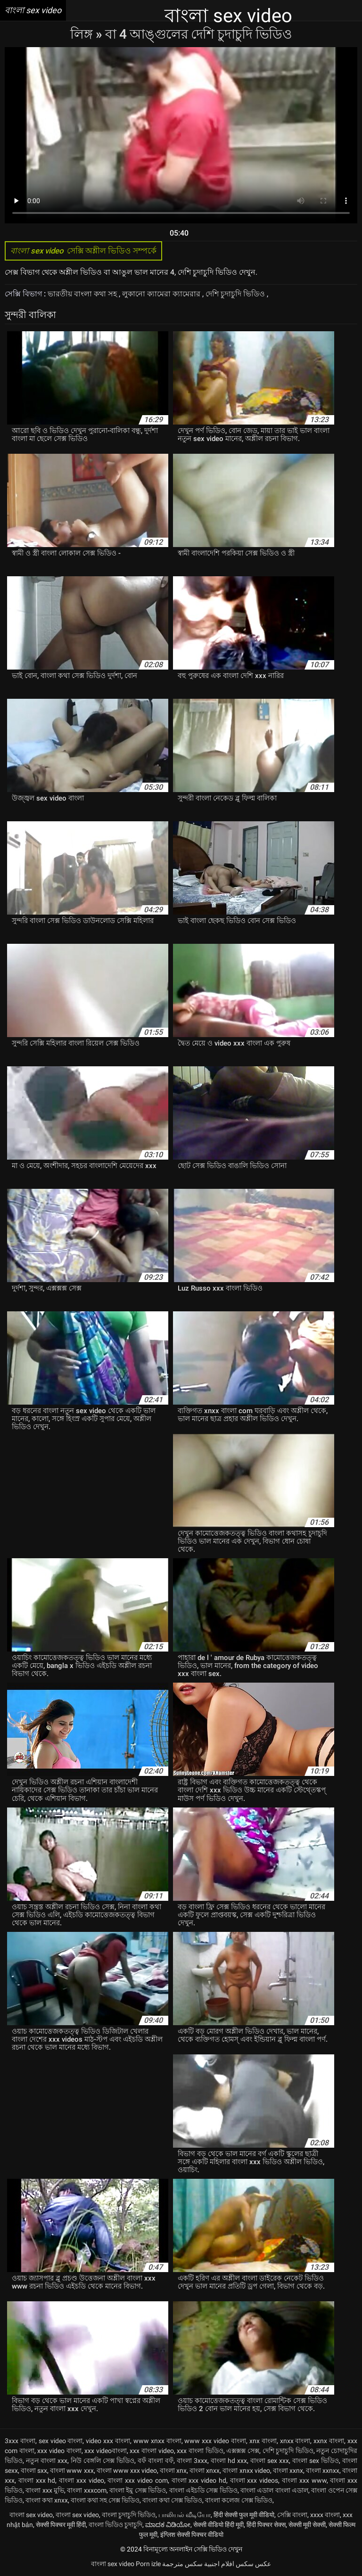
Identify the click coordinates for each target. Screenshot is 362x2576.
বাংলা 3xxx (192, 2460)
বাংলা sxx (34, 2470)
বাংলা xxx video (81, 2480)
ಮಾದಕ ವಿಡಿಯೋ (167, 2524)
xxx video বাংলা (59, 2450)
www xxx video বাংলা (215, 2441)
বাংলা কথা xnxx (46, 2500)
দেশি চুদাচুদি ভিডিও (236, 293)
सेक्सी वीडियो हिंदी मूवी (218, 2524)
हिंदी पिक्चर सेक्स (266, 2524)
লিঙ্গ (83, 34)
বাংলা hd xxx (229, 2460)
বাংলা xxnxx (322, 2470)
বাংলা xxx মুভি (44, 2490)
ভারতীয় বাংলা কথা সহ (83, 293)
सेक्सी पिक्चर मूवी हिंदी (61, 2524)
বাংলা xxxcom (86, 2490)
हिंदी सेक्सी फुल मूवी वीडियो (244, 2515)
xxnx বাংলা (328, 2441)
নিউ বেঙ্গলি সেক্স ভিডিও (102, 2460)
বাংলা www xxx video (127, 2470)
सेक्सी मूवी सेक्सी (307, 2524)
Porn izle (148, 2564)
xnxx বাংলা (295, 2441)
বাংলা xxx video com (137, 2480)
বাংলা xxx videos (254, 2480)
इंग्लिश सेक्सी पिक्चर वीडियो (191, 2534)
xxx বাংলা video (151, 2450)
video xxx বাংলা (108, 2441)
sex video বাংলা (61, 2441)
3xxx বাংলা (20, 2441)
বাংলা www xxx (71, 2470)
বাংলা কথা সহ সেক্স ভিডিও (105, 2500)
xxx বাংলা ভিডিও (200, 2450)
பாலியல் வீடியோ (184, 2515)
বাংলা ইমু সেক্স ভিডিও (137, 2490)
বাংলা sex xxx (269, 2460)
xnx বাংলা (263, 2441)
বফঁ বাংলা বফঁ (155, 2460)
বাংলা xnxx (204, 2470)
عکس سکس (253, 2564)
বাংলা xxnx (288, 2470)
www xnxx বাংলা (157, 2441)
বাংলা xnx (173, 2470)
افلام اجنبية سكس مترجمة (198, 2564)
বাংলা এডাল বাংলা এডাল (274, 2490)
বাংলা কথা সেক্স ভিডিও (172, 2500)
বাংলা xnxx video (246, 2470)
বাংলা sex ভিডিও (315, 2460)
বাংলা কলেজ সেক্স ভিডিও (238, 2500)
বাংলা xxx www (304, 2480)
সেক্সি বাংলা (292, 2515)
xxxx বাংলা (325, 2515)
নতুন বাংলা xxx (46, 2460)
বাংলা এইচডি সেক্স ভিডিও (203, 2490)
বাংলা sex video (31, 2515)
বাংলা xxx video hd (199, 2480)
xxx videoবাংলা (105, 2450)
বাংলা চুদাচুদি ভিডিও (129, 2515)
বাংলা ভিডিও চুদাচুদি (115, 2524)
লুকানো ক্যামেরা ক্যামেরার (162, 293)
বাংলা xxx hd (37, 2480)
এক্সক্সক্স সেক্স (242, 2450)
